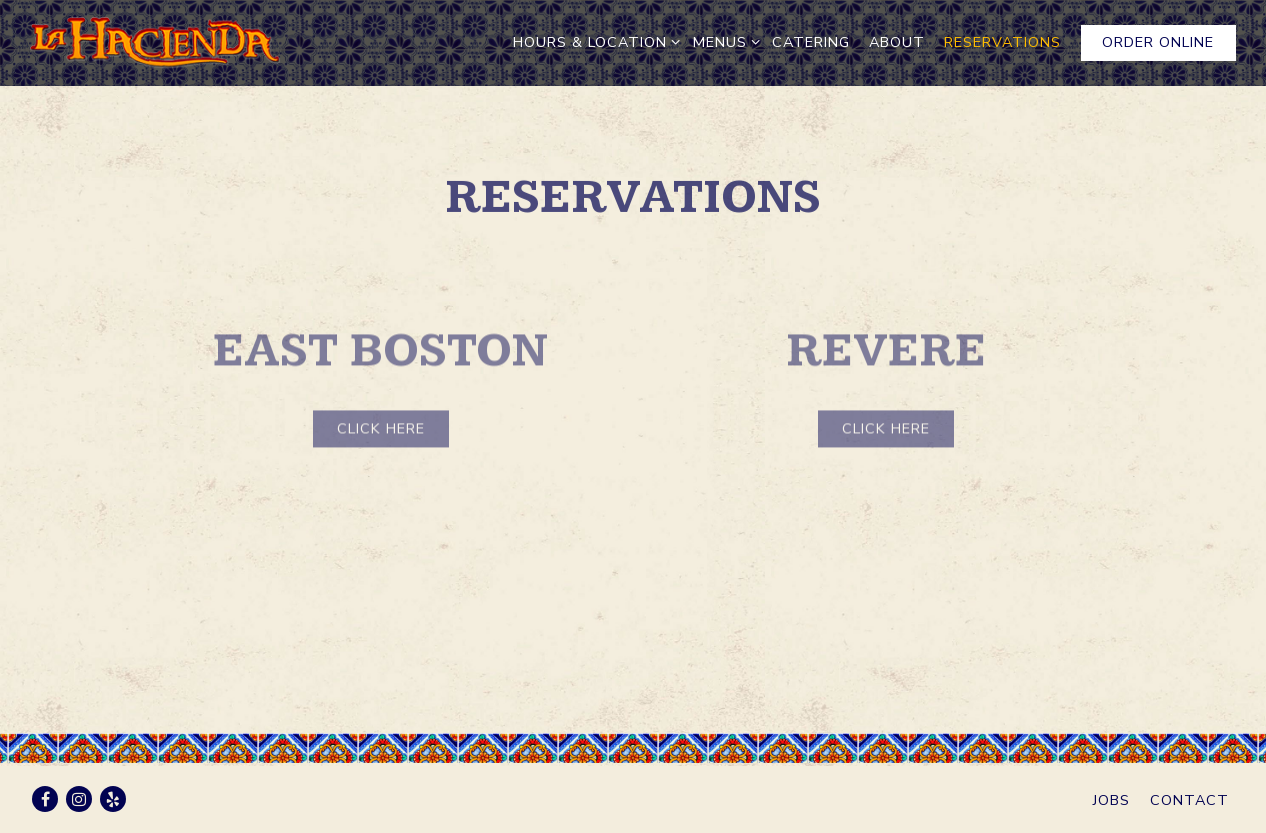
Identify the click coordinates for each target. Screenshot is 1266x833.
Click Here (381, 433)
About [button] (897, 42)
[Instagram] (79, 799)
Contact (1189, 800)
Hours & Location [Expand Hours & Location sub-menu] (593, 41)
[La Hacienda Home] (155, 42)
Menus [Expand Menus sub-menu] (723, 41)
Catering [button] (811, 42)
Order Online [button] (1158, 42)
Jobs (1111, 800)
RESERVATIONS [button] (1002, 42)
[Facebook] (45, 799)
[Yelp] (113, 799)
